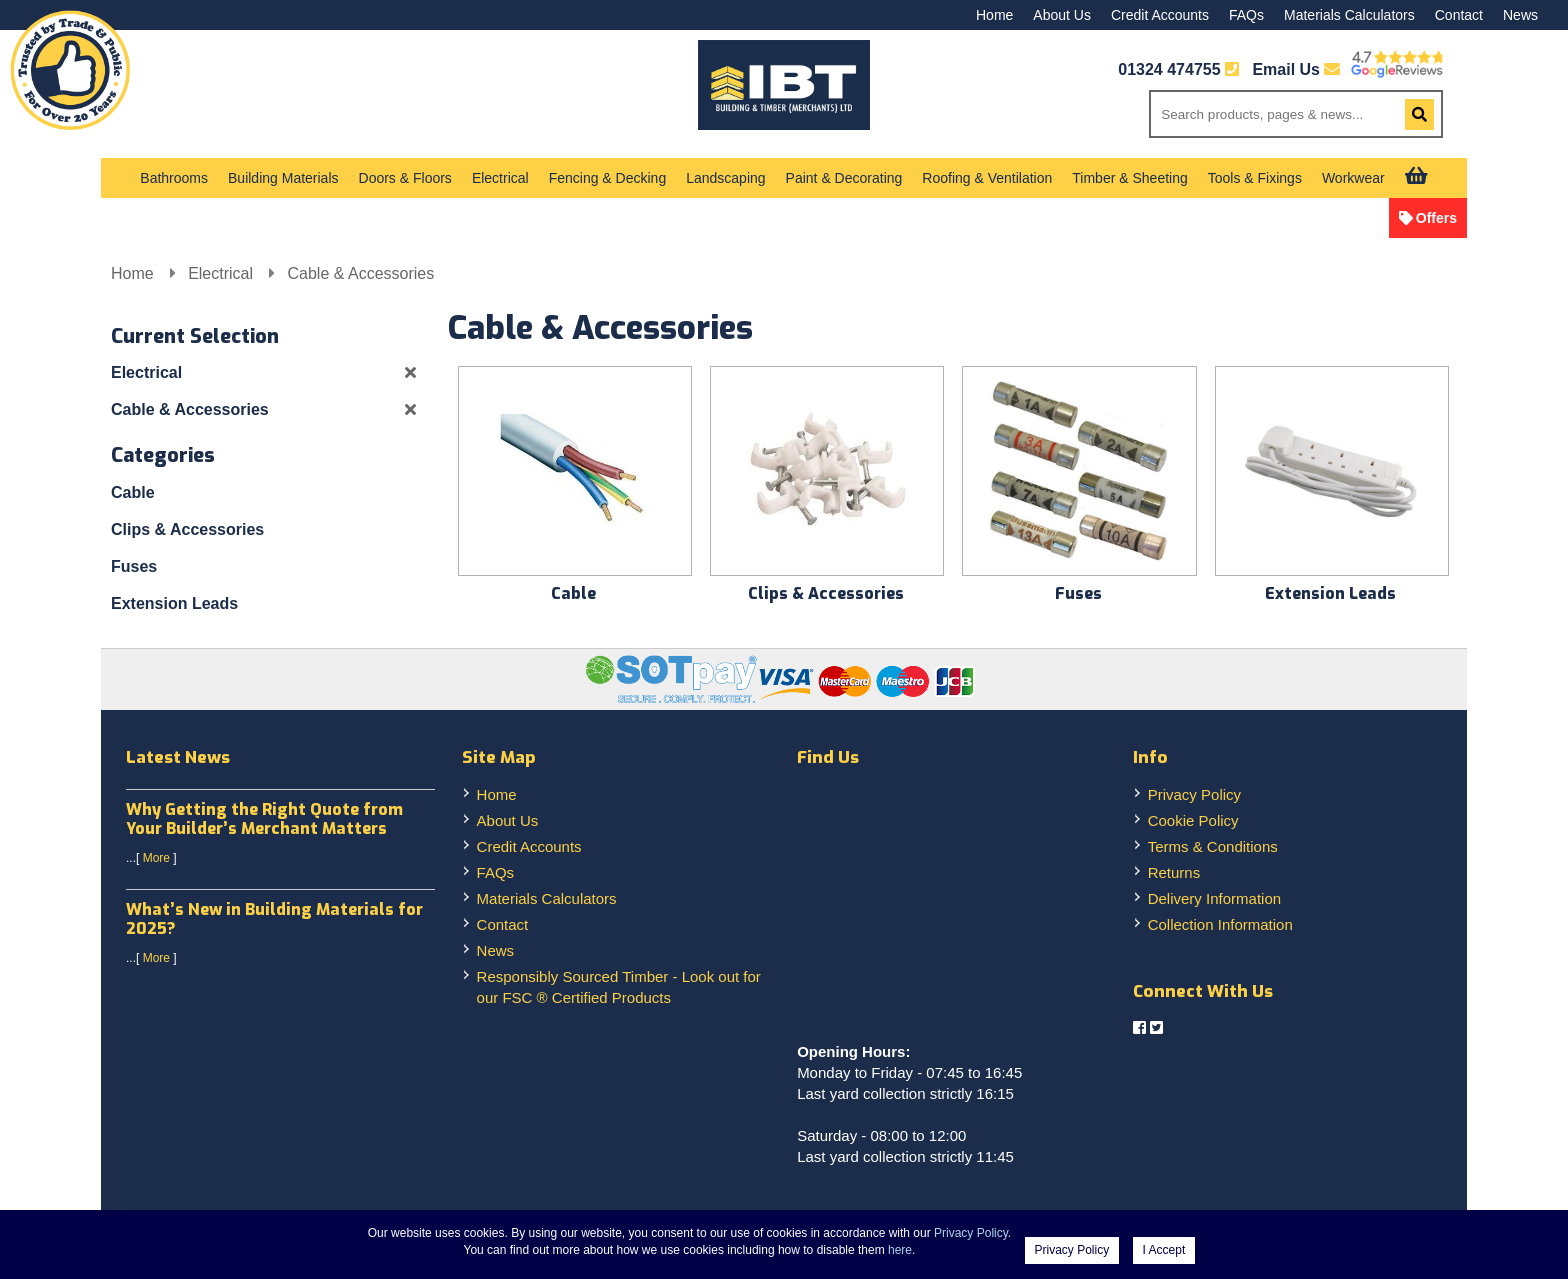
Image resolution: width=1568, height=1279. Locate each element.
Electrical (500, 178)
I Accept (1164, 1250)
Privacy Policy (1194, 794)
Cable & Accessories (360, 273)
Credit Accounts (1160, 15)
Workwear (1353, 178)
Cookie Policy (1193, 820)
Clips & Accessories (187, 529)
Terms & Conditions (1213, 846)
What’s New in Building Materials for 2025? (274, 919)
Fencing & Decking (608, 178)
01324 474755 (1169, 69)
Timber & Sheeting (1129, 178)
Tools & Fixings (1255, 178)
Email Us (1296, 69)
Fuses (134, 566)
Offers (1436, 218)
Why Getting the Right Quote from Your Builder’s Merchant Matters (264, 819)
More (156, 858)
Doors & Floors (405, 178)
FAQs (1246, 15)
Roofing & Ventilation (987, 178)
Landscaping (725, 178)
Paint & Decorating (844, 178)
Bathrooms (174, 178)
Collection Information (1220, 924)
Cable (133, 492)
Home (994, 15)
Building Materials (283, 178)
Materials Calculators (1349, 15)
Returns (1174, 872)
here (900, 1250)
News (1520, 15)
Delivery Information (1214, 898)
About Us (1062, 15)
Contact (1459, 15)
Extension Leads (174, 603)
